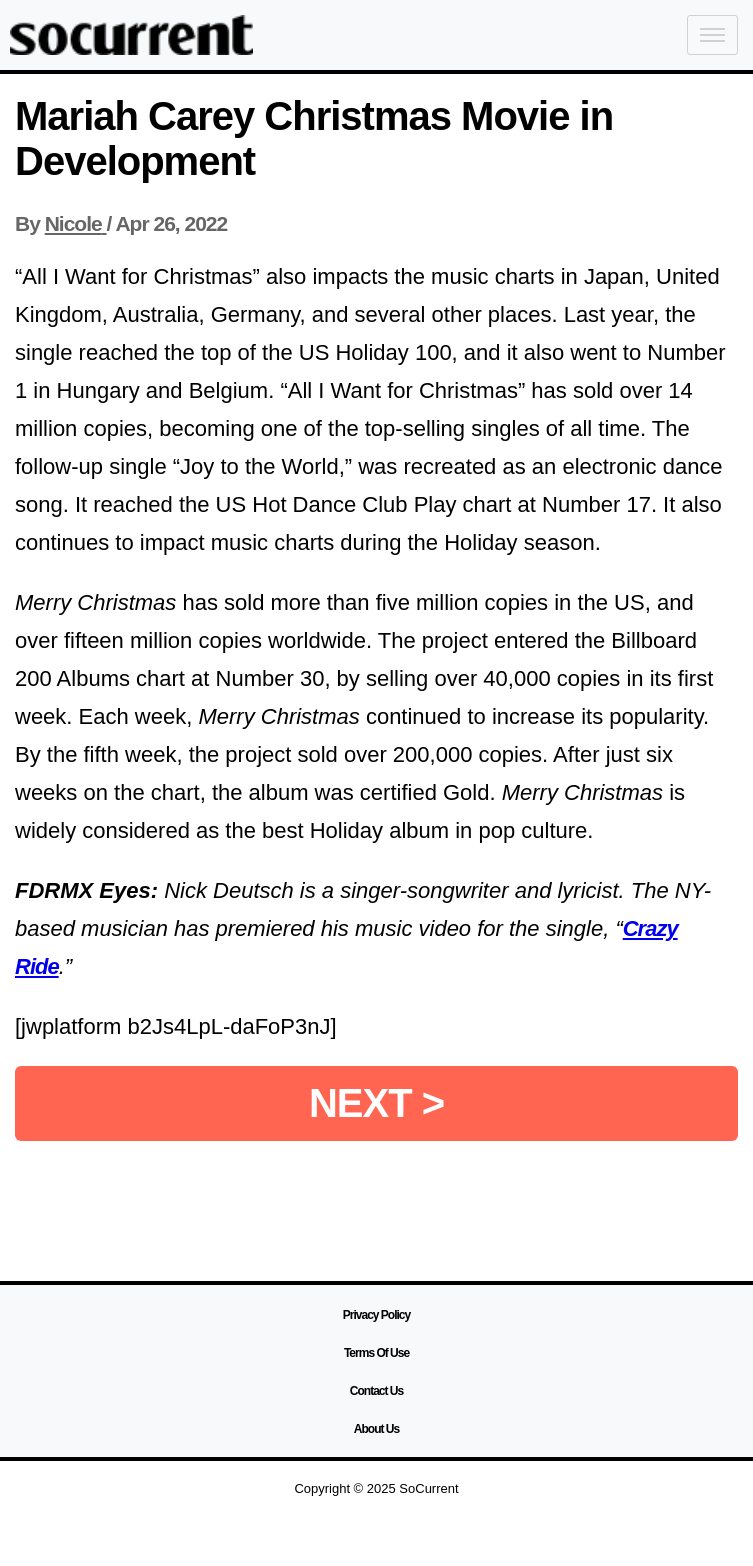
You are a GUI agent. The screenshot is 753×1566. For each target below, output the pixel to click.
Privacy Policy (376, 1315)
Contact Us (376, 1391)
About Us (376, 1429)
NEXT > (376, 1103)
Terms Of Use (376, 1353)
